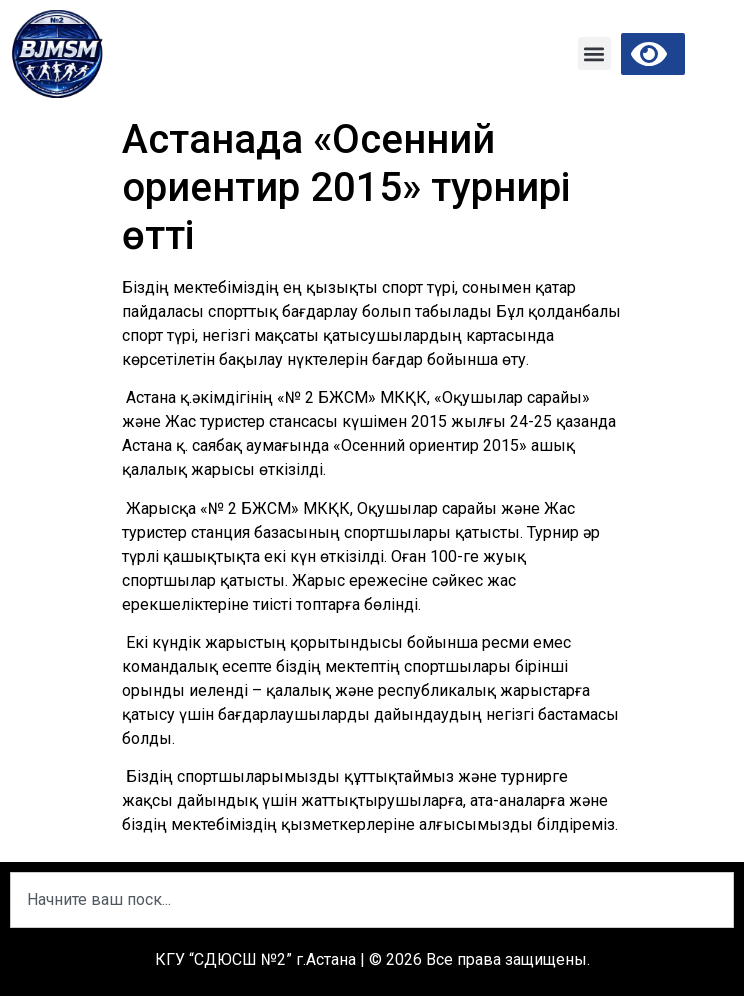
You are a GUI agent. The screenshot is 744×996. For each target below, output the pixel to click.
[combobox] (372, 900)
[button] (594, 53)
